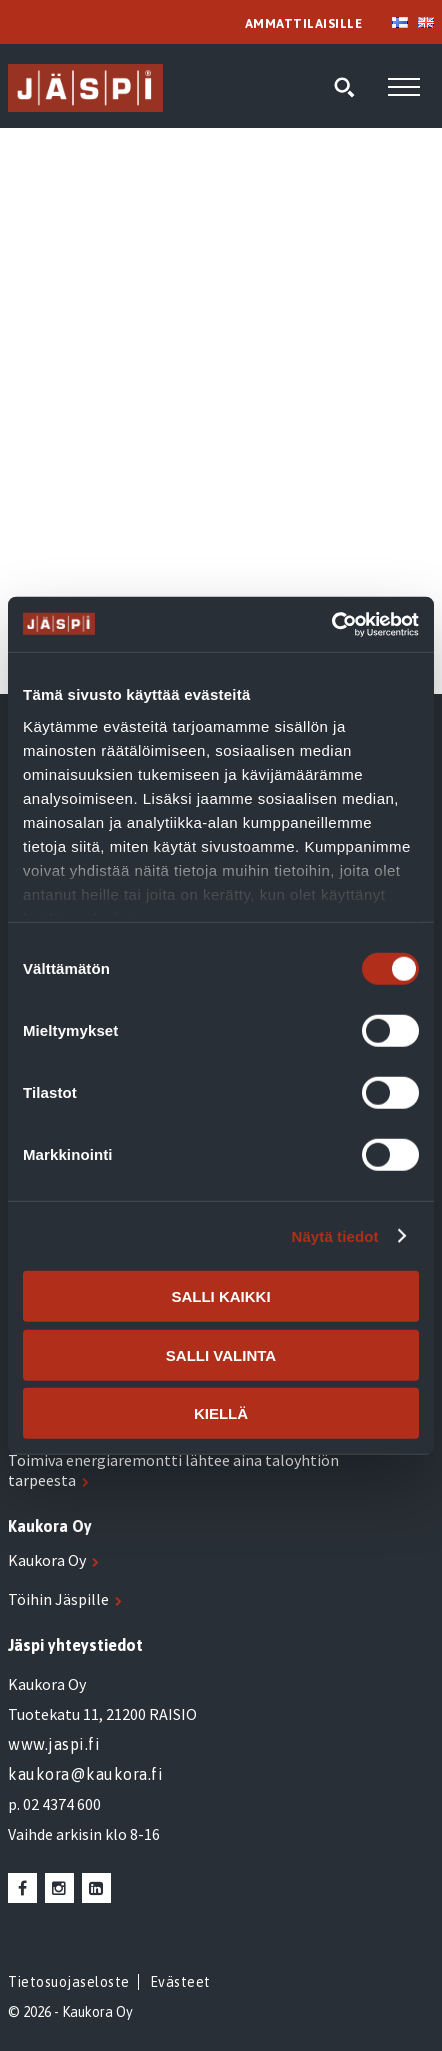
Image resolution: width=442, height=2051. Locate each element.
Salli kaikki (220, 1296)
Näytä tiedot (335, 1235)
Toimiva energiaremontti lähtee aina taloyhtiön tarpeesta (173, 1470)
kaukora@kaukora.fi (85, 1774)
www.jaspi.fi (54, 1744)
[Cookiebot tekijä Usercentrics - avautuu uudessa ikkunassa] (331, 624)
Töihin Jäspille (58, 1599)
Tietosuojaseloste (69, 1982)
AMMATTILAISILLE (304, 23)
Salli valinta (221, 1354)
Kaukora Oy (47, 1560)
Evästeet (180, 1982)
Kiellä (221, 1413)
